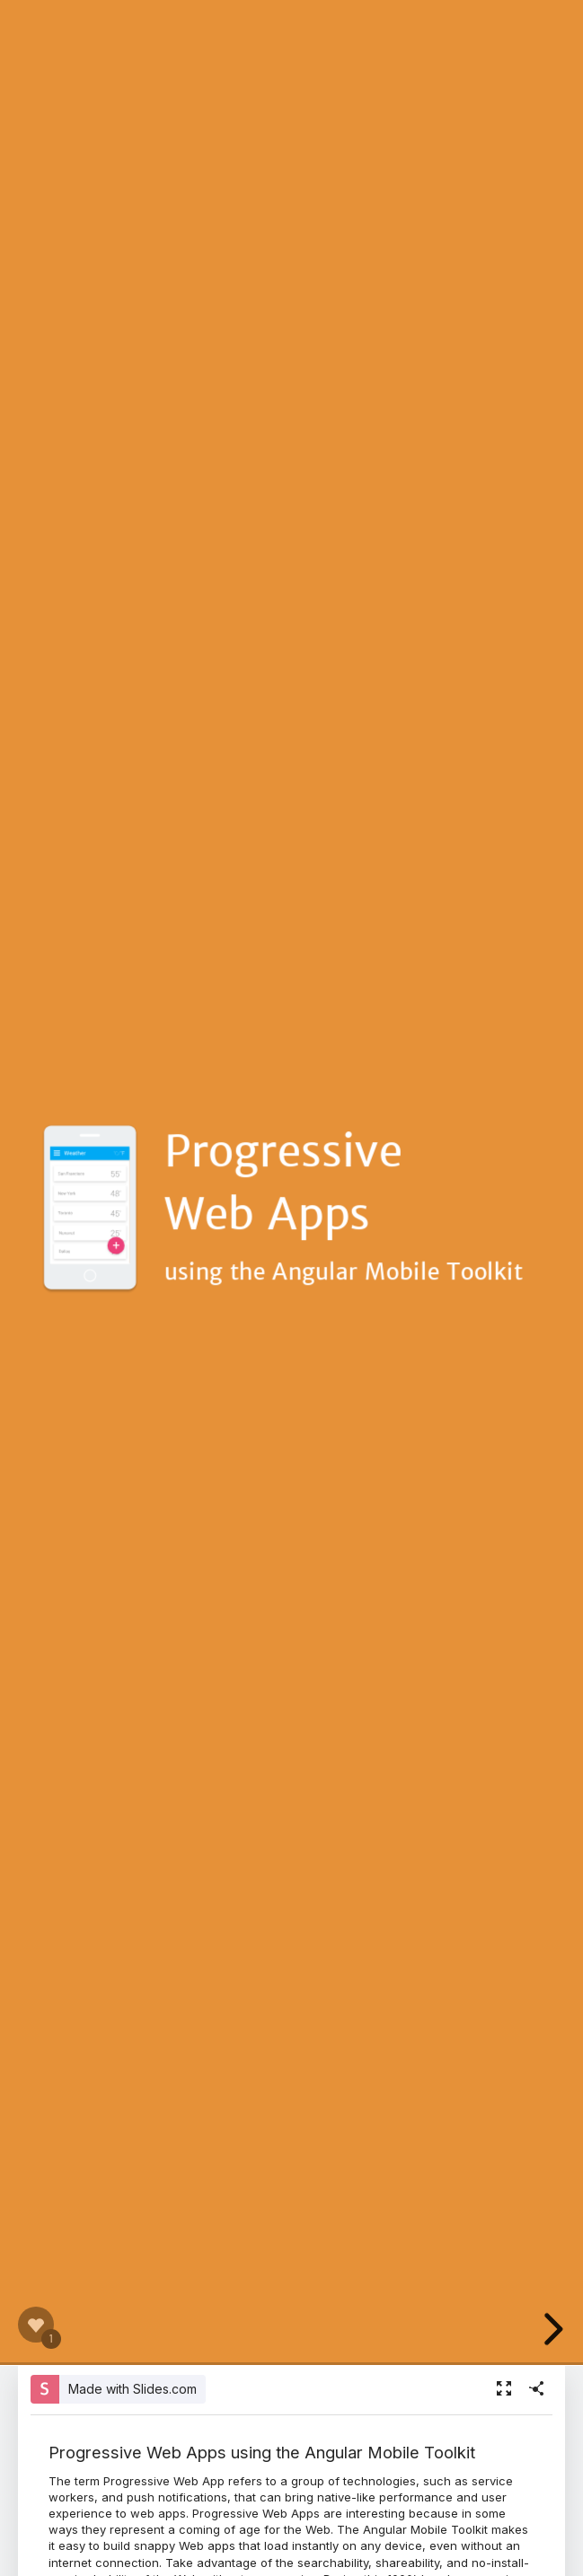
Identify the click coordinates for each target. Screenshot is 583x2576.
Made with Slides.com (132, 2388)
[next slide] (555, 2329)
